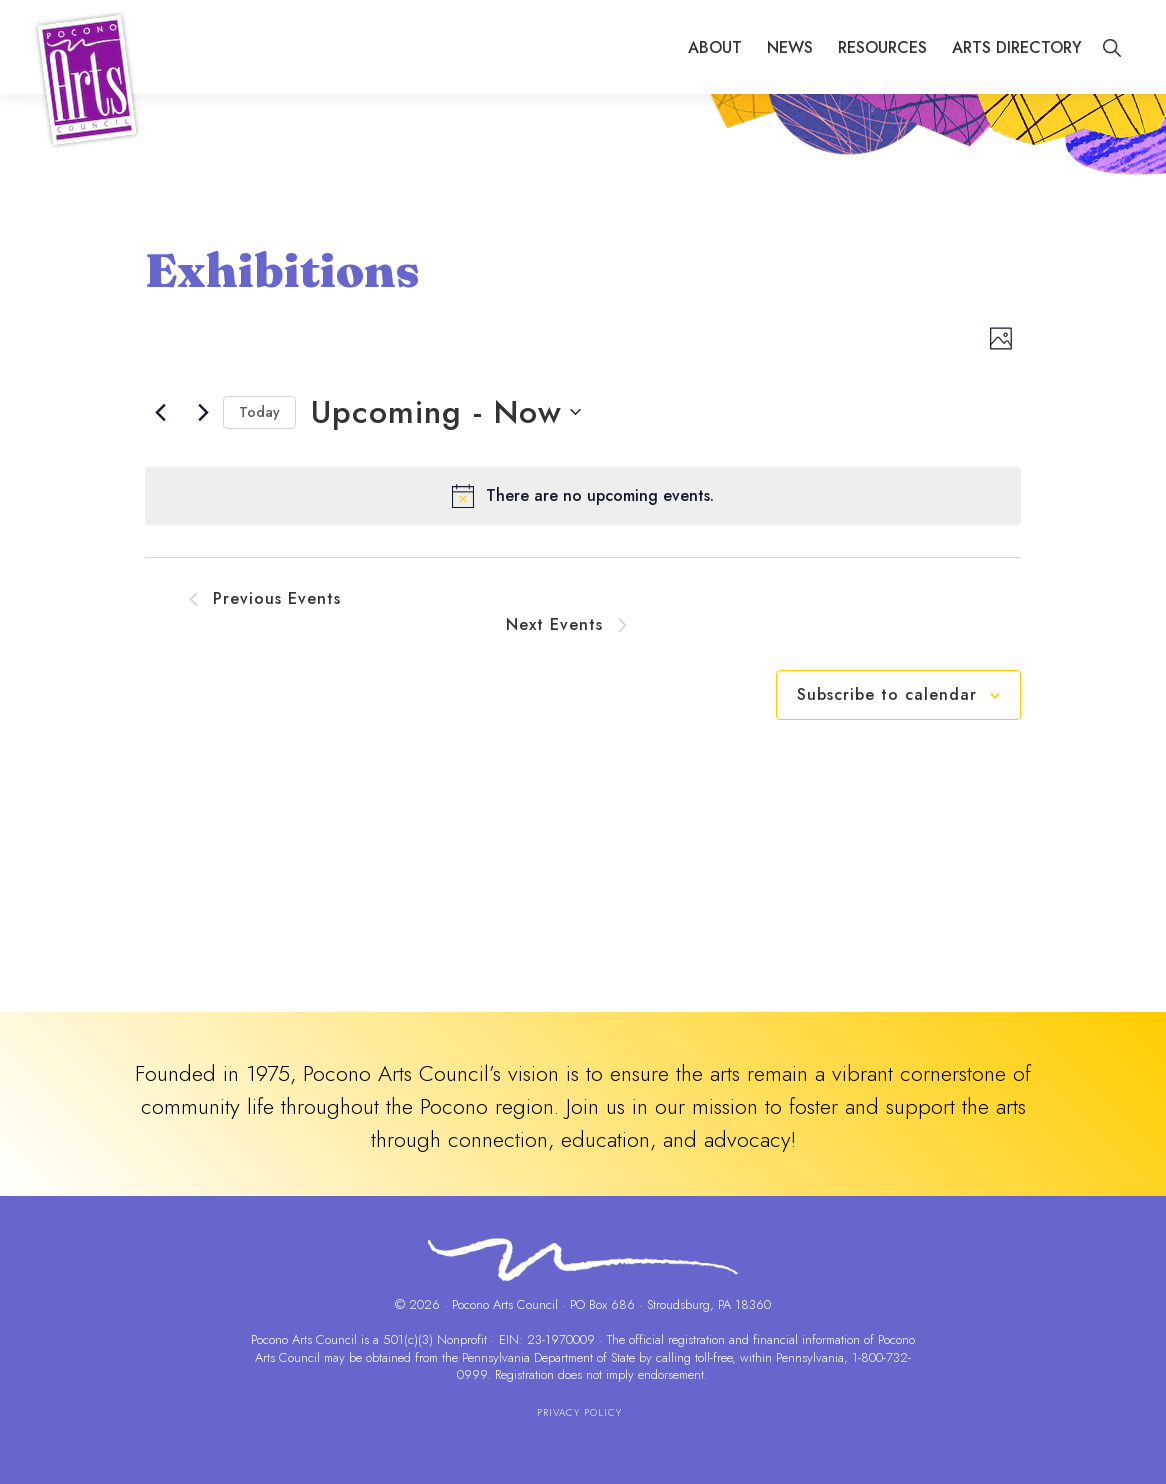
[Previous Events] (161, 412)
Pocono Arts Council (304, 1339)
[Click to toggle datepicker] (446, 412)
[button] (1111, 48)
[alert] (583, 496)
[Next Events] (204, 412)
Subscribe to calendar (887, 694)
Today (259, 412)
